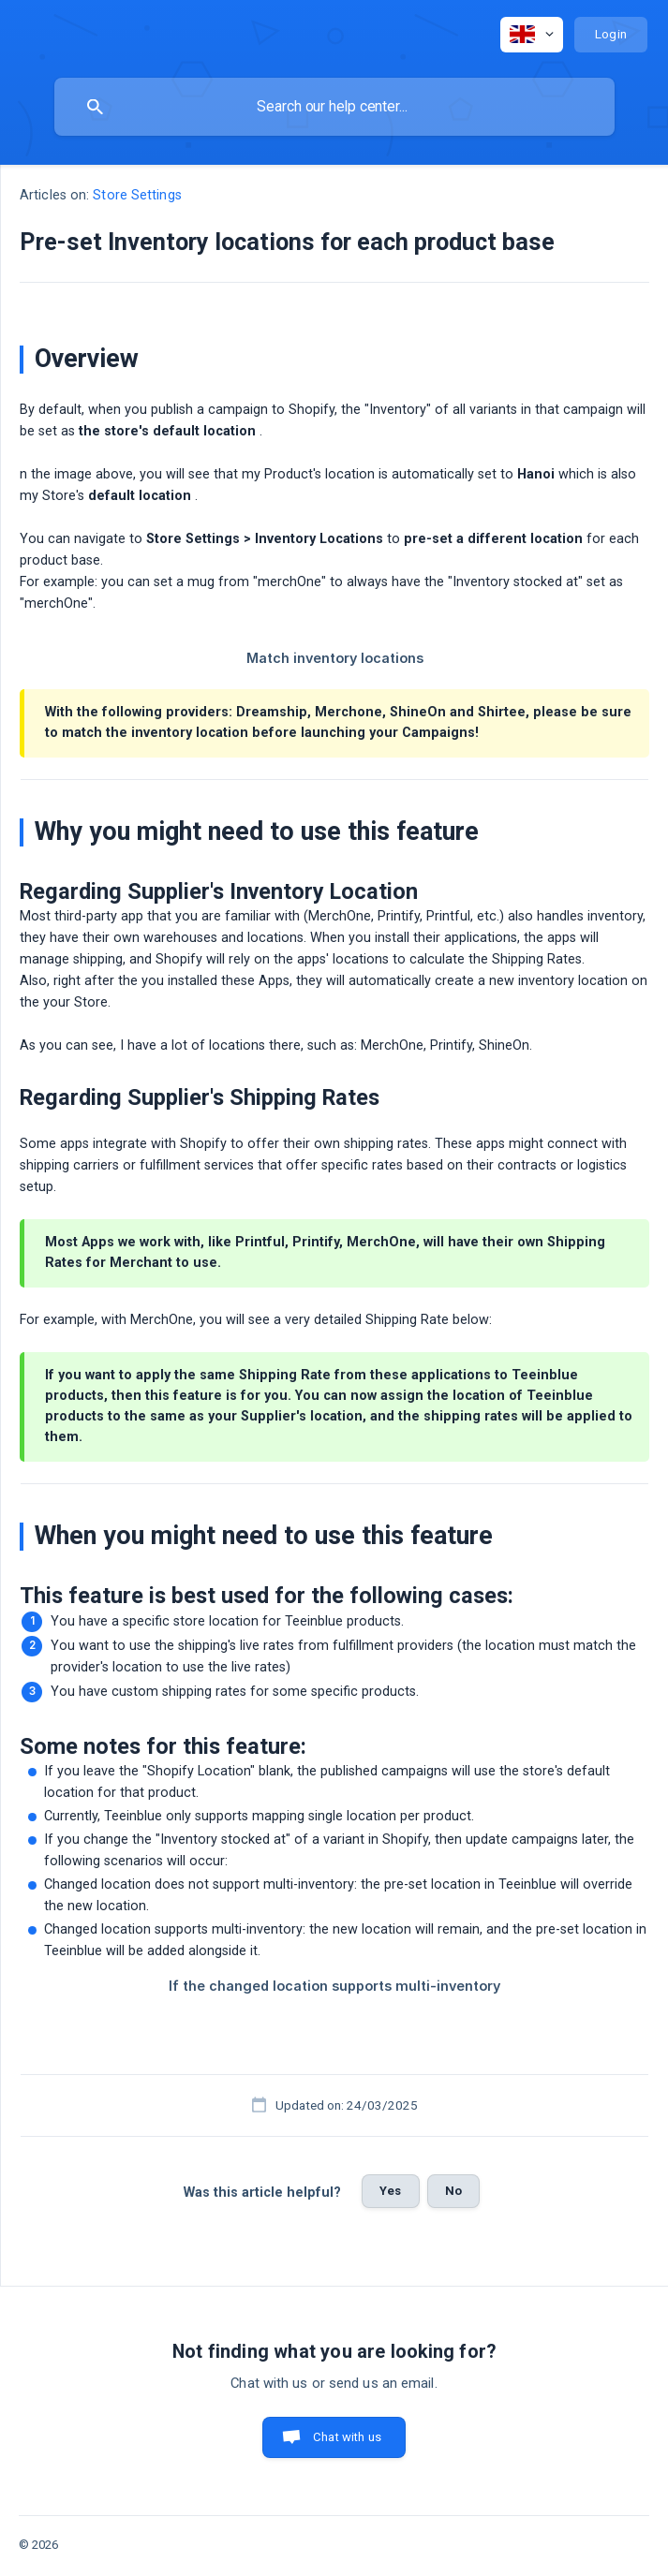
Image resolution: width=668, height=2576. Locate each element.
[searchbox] (334, 107)
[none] (531, 34)
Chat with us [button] (347, 2437)
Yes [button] (390, 2191)
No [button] (453, 2191)
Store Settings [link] (137, 195)
